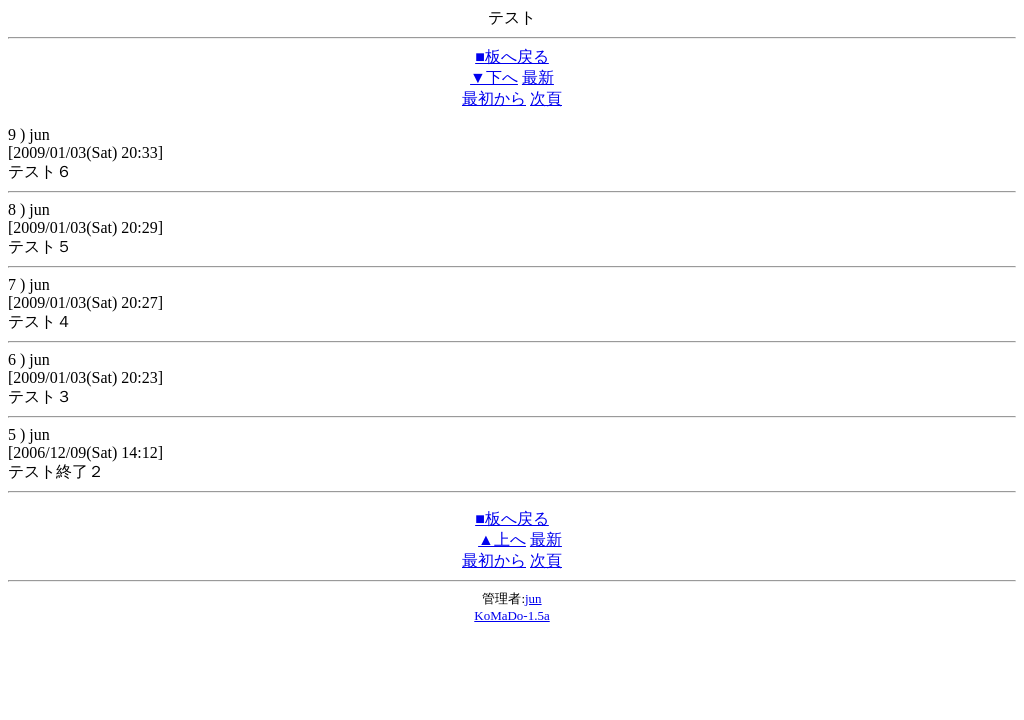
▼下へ (494, 77)
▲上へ (502, 539)
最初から (494, 98)
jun (533, 598)
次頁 (546, 98)
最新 (538, 77)
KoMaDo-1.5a (511, 615)
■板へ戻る (512, 56)
